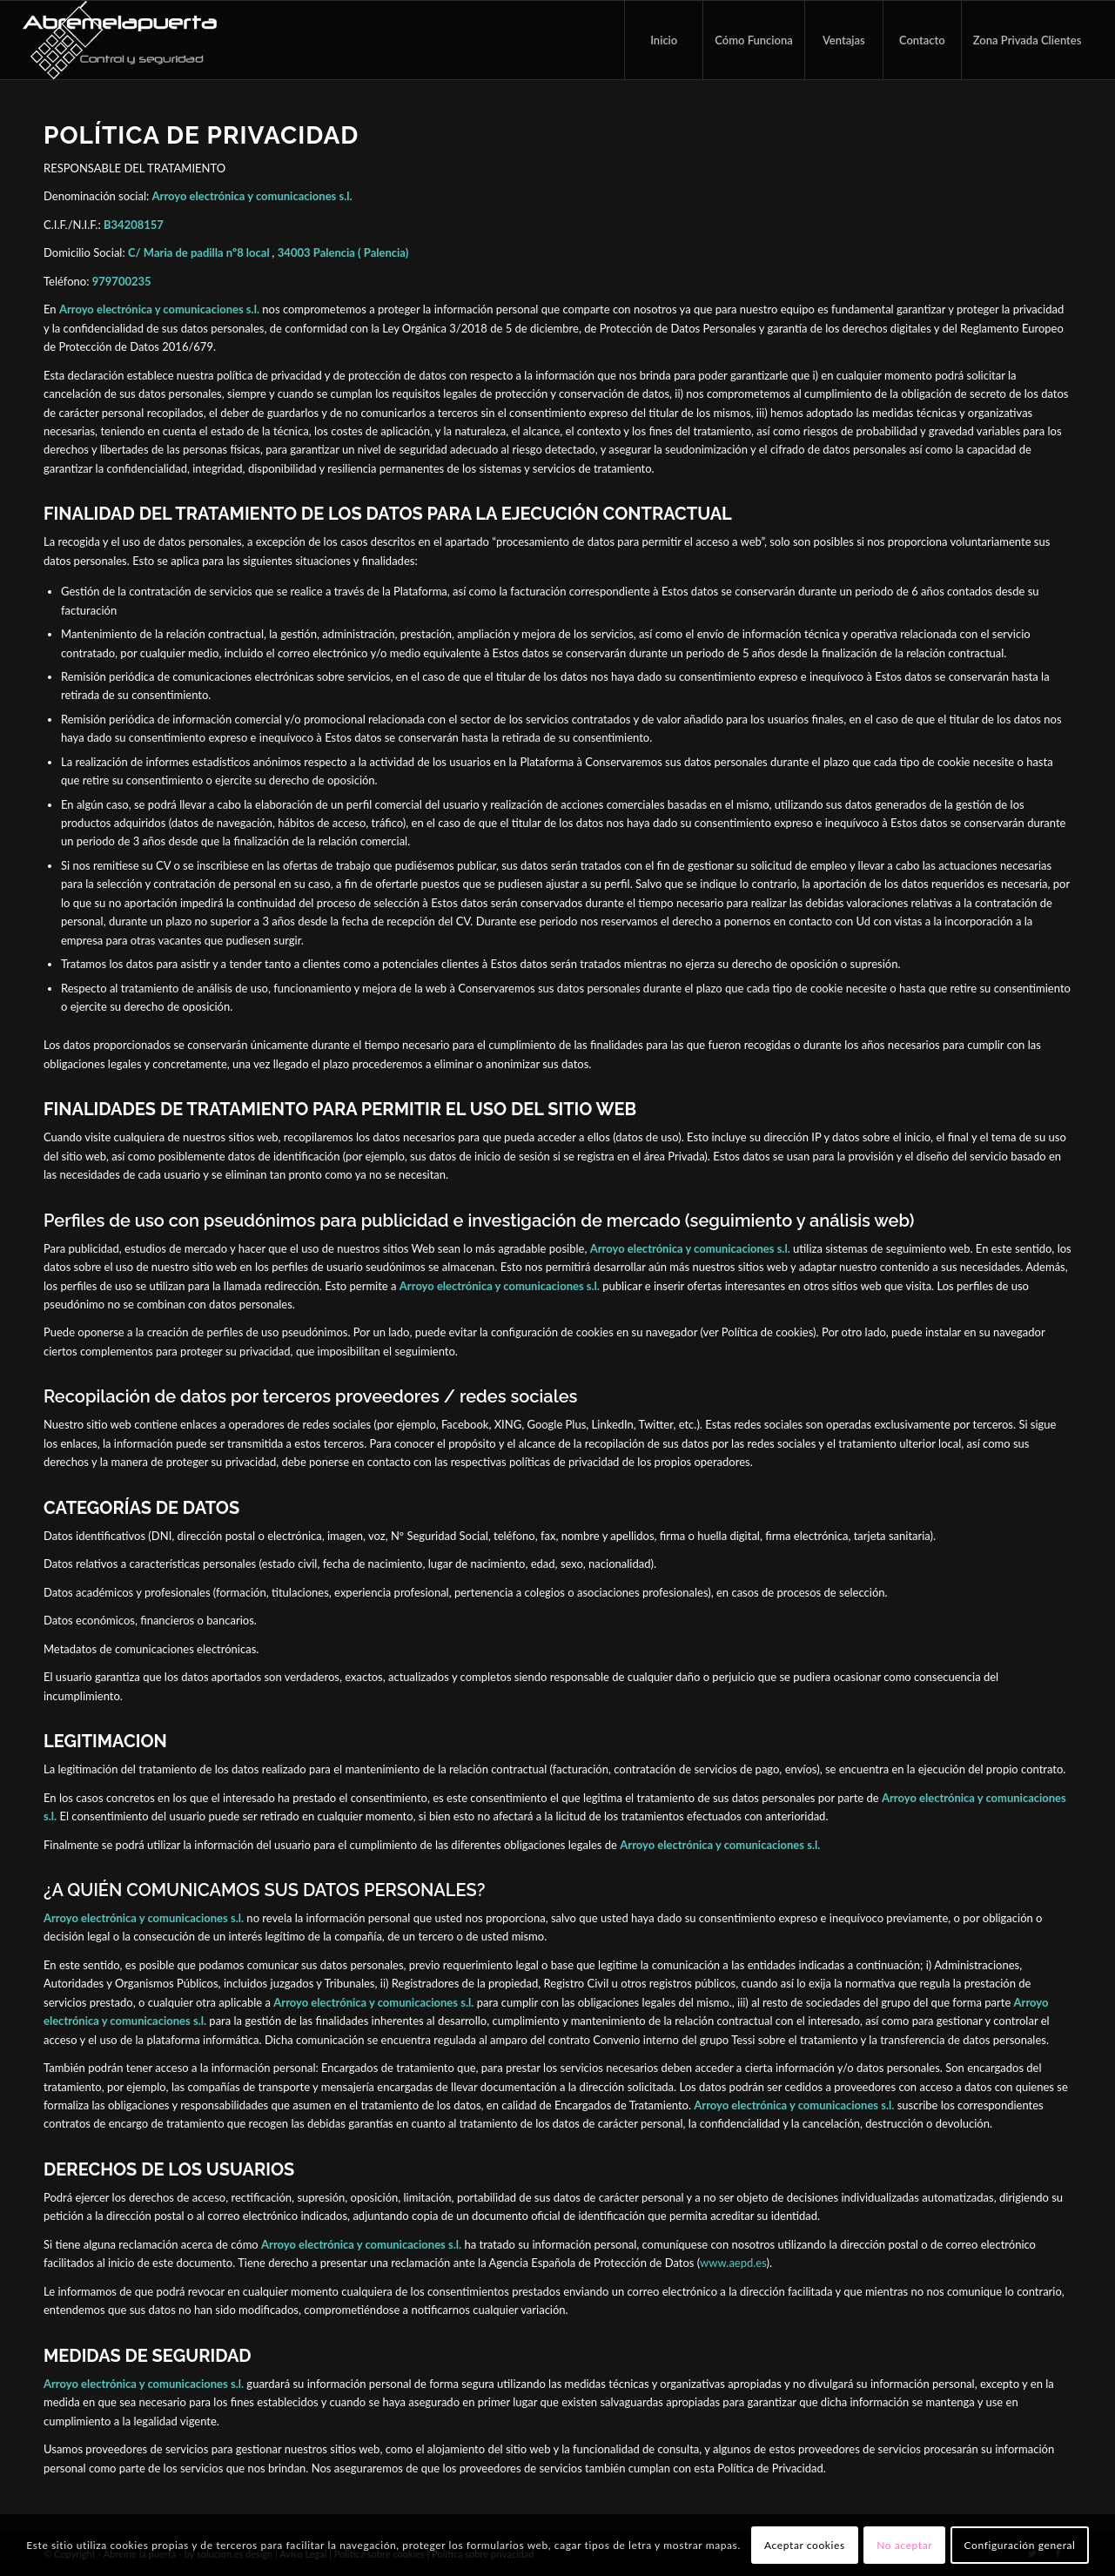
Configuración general (1020, 2545)
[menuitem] (663, 40)
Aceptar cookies (804, 2545)
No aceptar (904, 2545)
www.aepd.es (733, 2263)
